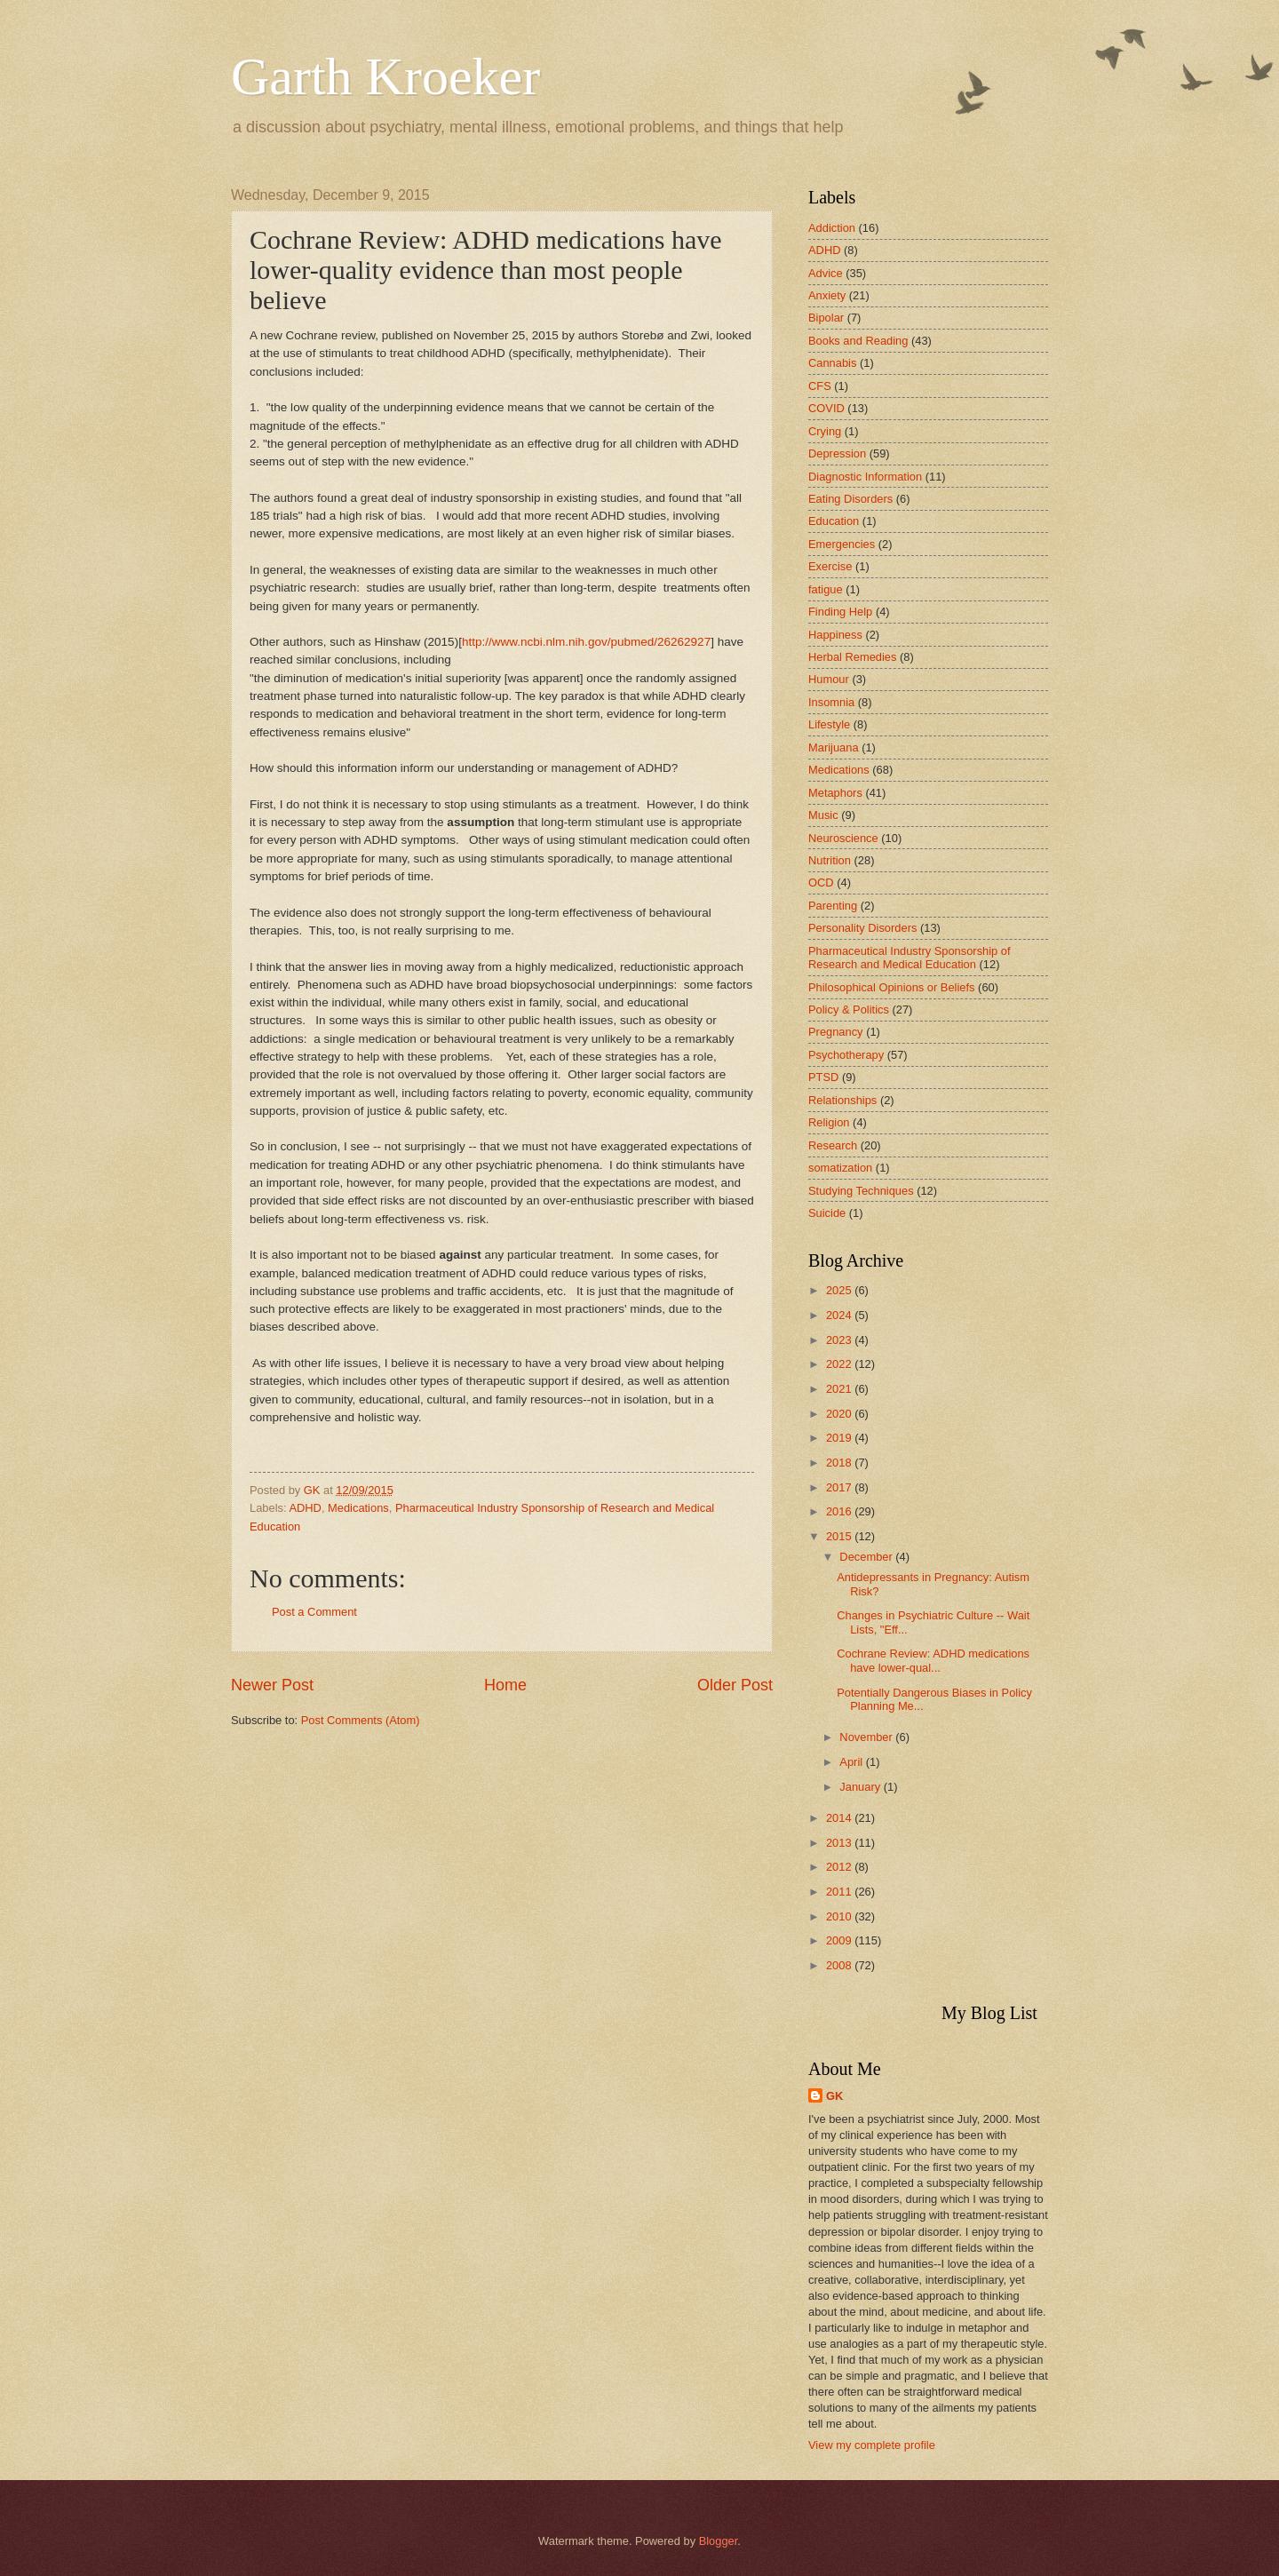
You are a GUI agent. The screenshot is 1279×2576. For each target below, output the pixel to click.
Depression (837, 453)
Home (505, 1685)
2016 (840, 1511)
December (867, 1556)
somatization (840, 1167)
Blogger (718, 2541)
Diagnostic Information (865, 476)
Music (823, 815)
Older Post (735, 1685)
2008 (840, 1965)
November (867, 1737)
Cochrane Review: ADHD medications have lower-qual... (933, 1660)
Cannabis (832, 363)
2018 (840, 1462)
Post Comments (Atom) (360, 1720)
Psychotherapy (846, 1054)
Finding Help (840, 611)
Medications (358, 1508)
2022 (840, 1364)
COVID (826, 408)
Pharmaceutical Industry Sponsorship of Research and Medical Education (909, 957)
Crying (824, 431)
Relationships (842, 1100)
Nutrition (829, 860)
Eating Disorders (850, 498)
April (852, 1762)
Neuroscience (843, 838)
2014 (840, 1818)
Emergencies (841, 544)
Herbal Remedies (852, 657)
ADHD (305, 1508)
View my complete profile (871, 2445)
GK (834, 2096)
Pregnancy (835, 1031)
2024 (840, 1315)
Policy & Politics (848, 1009)
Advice (825, 273)
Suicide (827, 1213)
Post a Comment (314, 1611)
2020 (840, 1413)
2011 (840, 1891)
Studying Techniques (861, 1190)
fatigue (825, 589)
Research (832, 1145)
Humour (828, 679)
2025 (840, 1290)
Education (833, 521)
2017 (840, 1487)
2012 (840, 1866)
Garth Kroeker (385, 76)
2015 (840, 1536)
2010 (840, 1916)
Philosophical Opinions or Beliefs (891, 987)
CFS (819, 386)
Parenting (832, 905)
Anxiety (827, 295)
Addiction (831, 228)
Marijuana (833, 747)
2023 (840, 1340)
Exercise (830, 566)
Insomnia (831, 702)
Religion (829, 1122)
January (861, 1786)
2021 (840, 1388)
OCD (821, 882)
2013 (840, 1842)
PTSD (823, 1077)
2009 (840, 1940)
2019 (840, 1437)
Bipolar (826, 317)
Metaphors (835, 792)
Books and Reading (858, 340)
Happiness (835, 634)
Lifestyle (829, 724)
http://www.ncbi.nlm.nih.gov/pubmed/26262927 (586, 641)
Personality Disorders (862, 927)
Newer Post (272, 1685)
